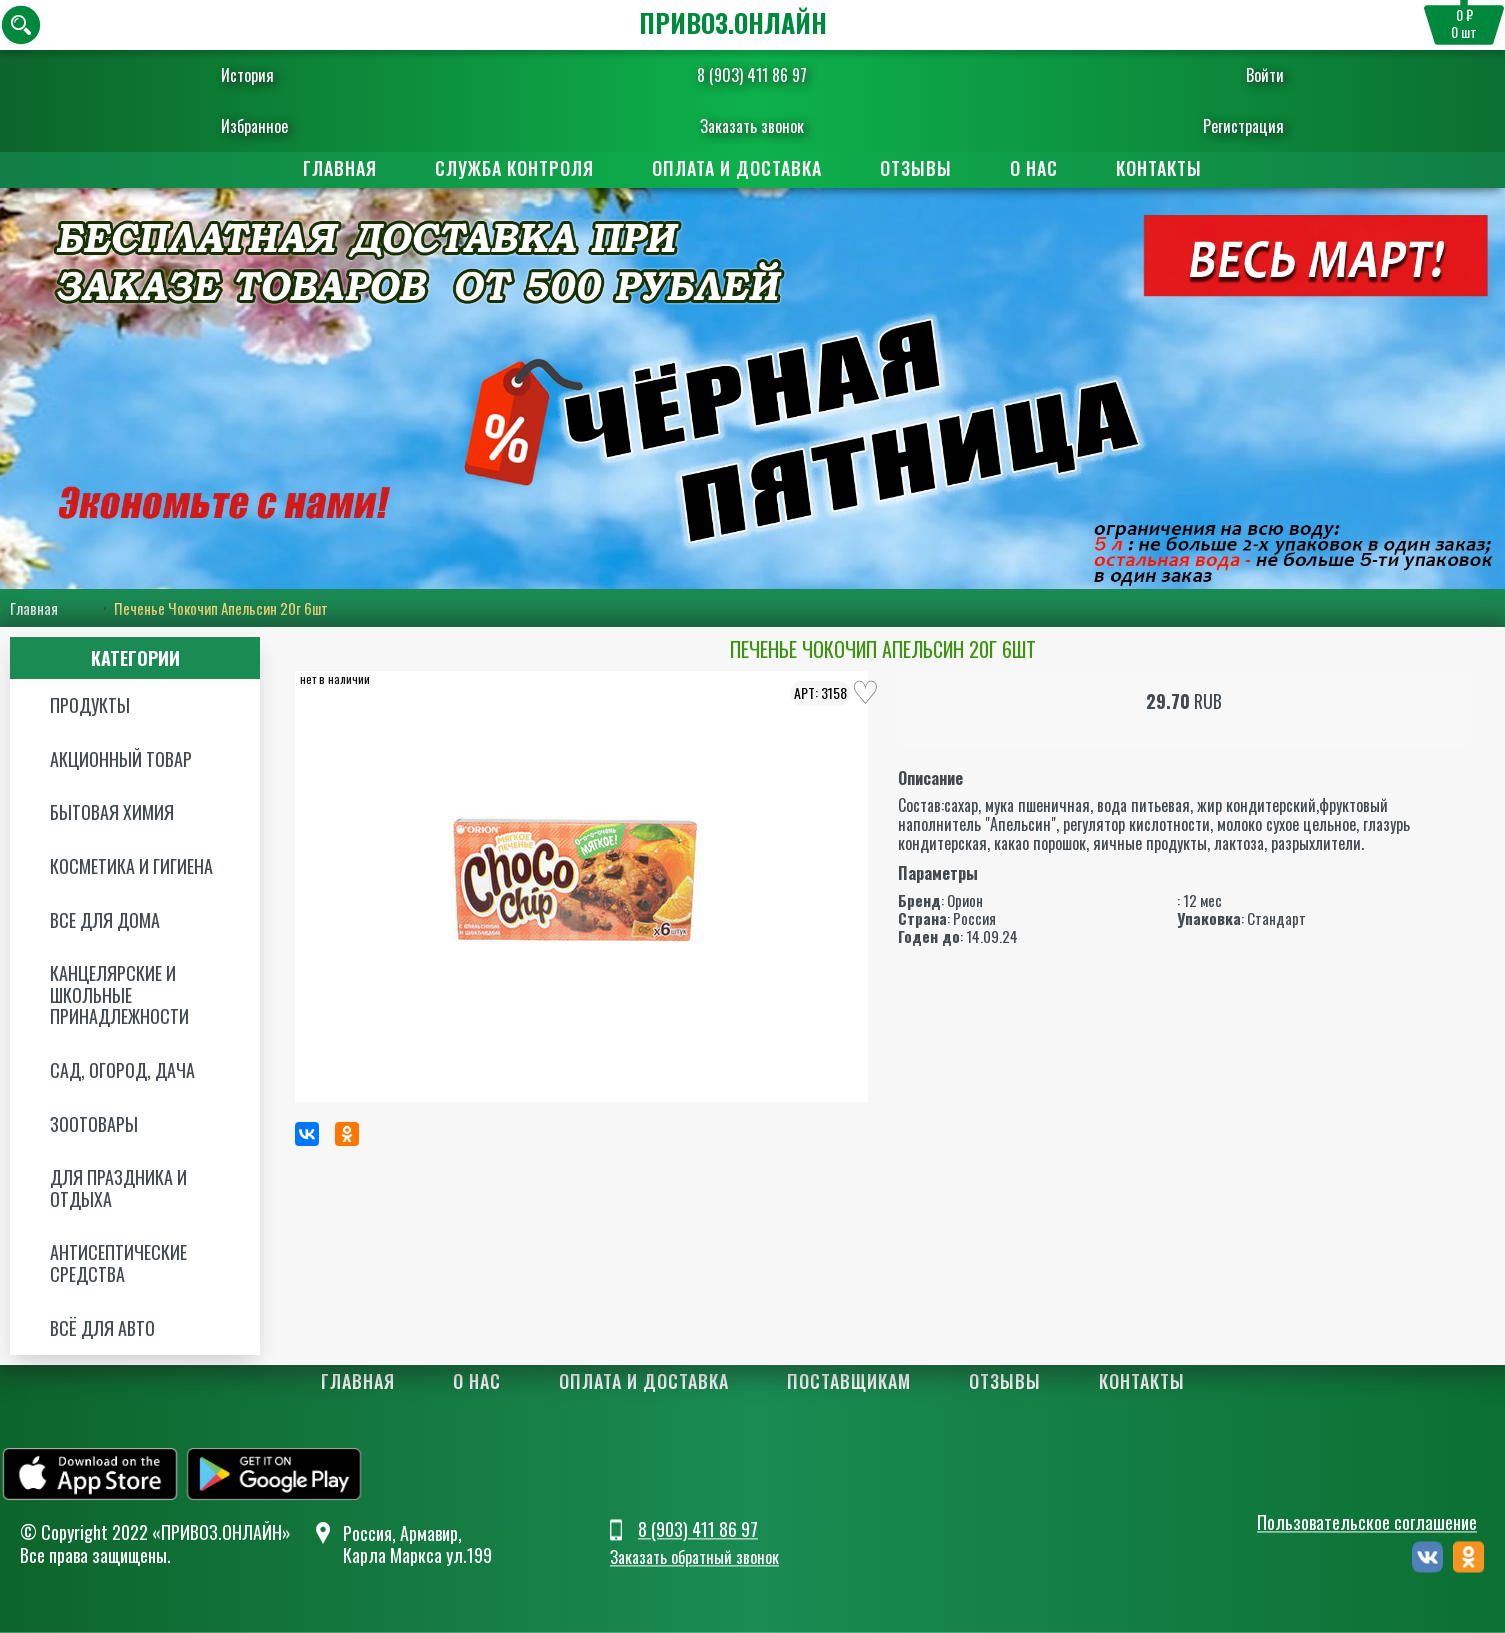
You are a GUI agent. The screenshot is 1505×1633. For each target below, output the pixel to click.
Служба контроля (514, 168)
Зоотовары (94, 1124)
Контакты (1159, 168)
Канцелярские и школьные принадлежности (119, 994)
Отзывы (916, 168)
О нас (1034, 168)
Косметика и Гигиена (131, 866)
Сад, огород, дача (122, 1070)
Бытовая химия (112, 812)
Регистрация (1200, 126)
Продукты (90, 705)
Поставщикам (849, 1381)
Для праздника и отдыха (118, 1188)
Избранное (298, 126)
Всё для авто (102, 1328)
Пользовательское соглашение (1367, 1522)
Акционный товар (121, 759)
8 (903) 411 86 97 (752, 75)
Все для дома (105, 920)
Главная (340, 168)
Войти (1222, 75)
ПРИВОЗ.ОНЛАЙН (733, 22)
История (291, 75)
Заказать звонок (752, 126)
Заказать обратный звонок (694, 1558)
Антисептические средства (118, 1263)
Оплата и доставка (737, 168)
